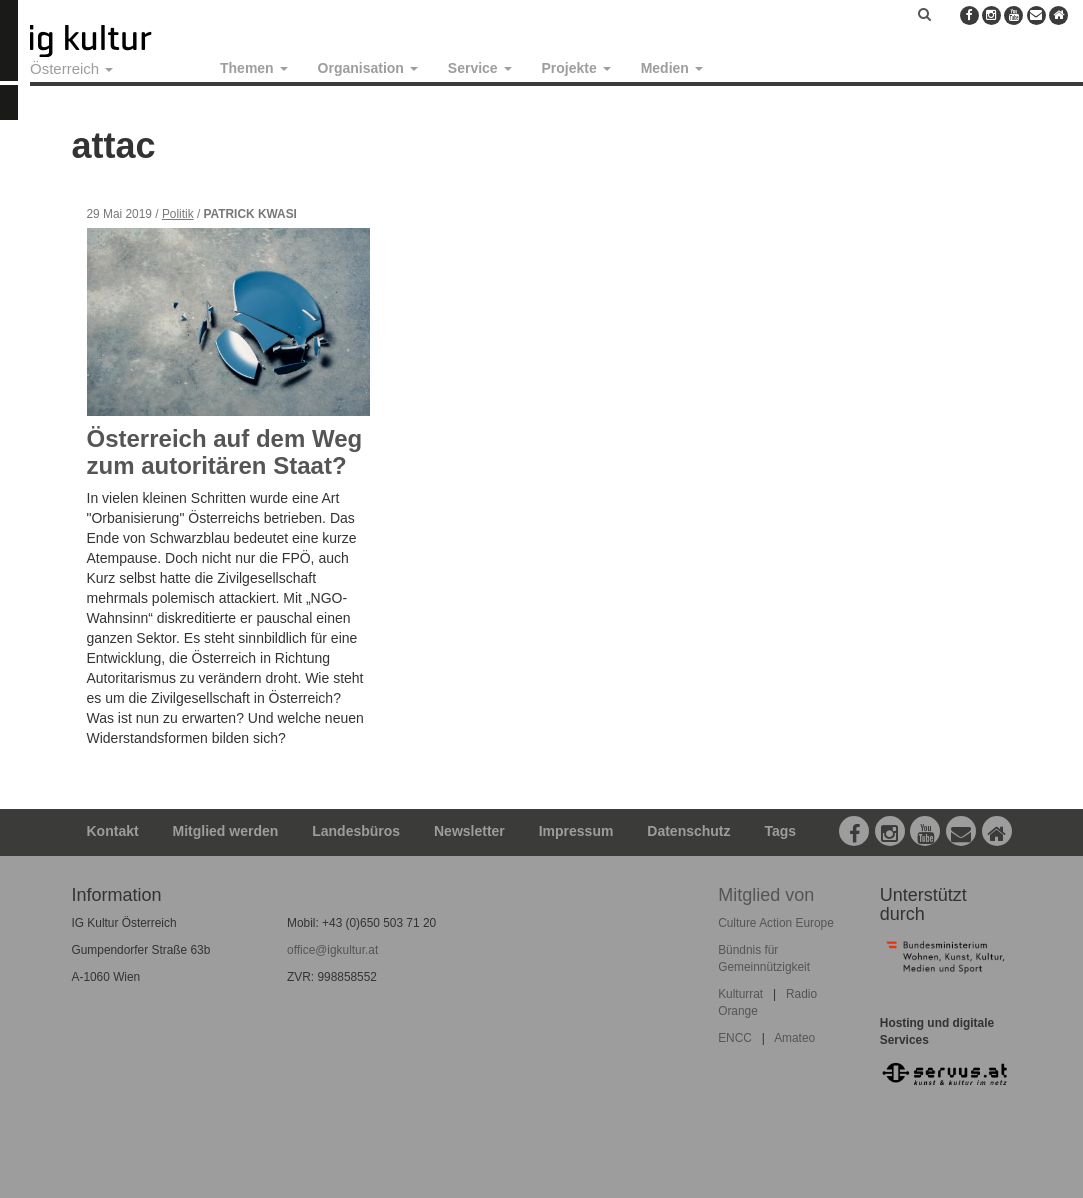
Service (480, 68)
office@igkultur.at (332, 950)
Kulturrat (740, 994)
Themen (254, 68)
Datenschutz (688, 831)
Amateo (794, 1038)
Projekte (576, 68)
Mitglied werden (226, 831)
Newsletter (469, 831)
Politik (178, 214)
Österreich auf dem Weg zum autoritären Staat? (225, 451)
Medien (672, 68)
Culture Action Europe (776, 923)
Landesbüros (356, 831)
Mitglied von (766, 895)
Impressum (576, 831)
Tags (780, 831)
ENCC (735, 1038)
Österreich (71, 68)
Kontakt (113, 831)
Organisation (368, 68)
